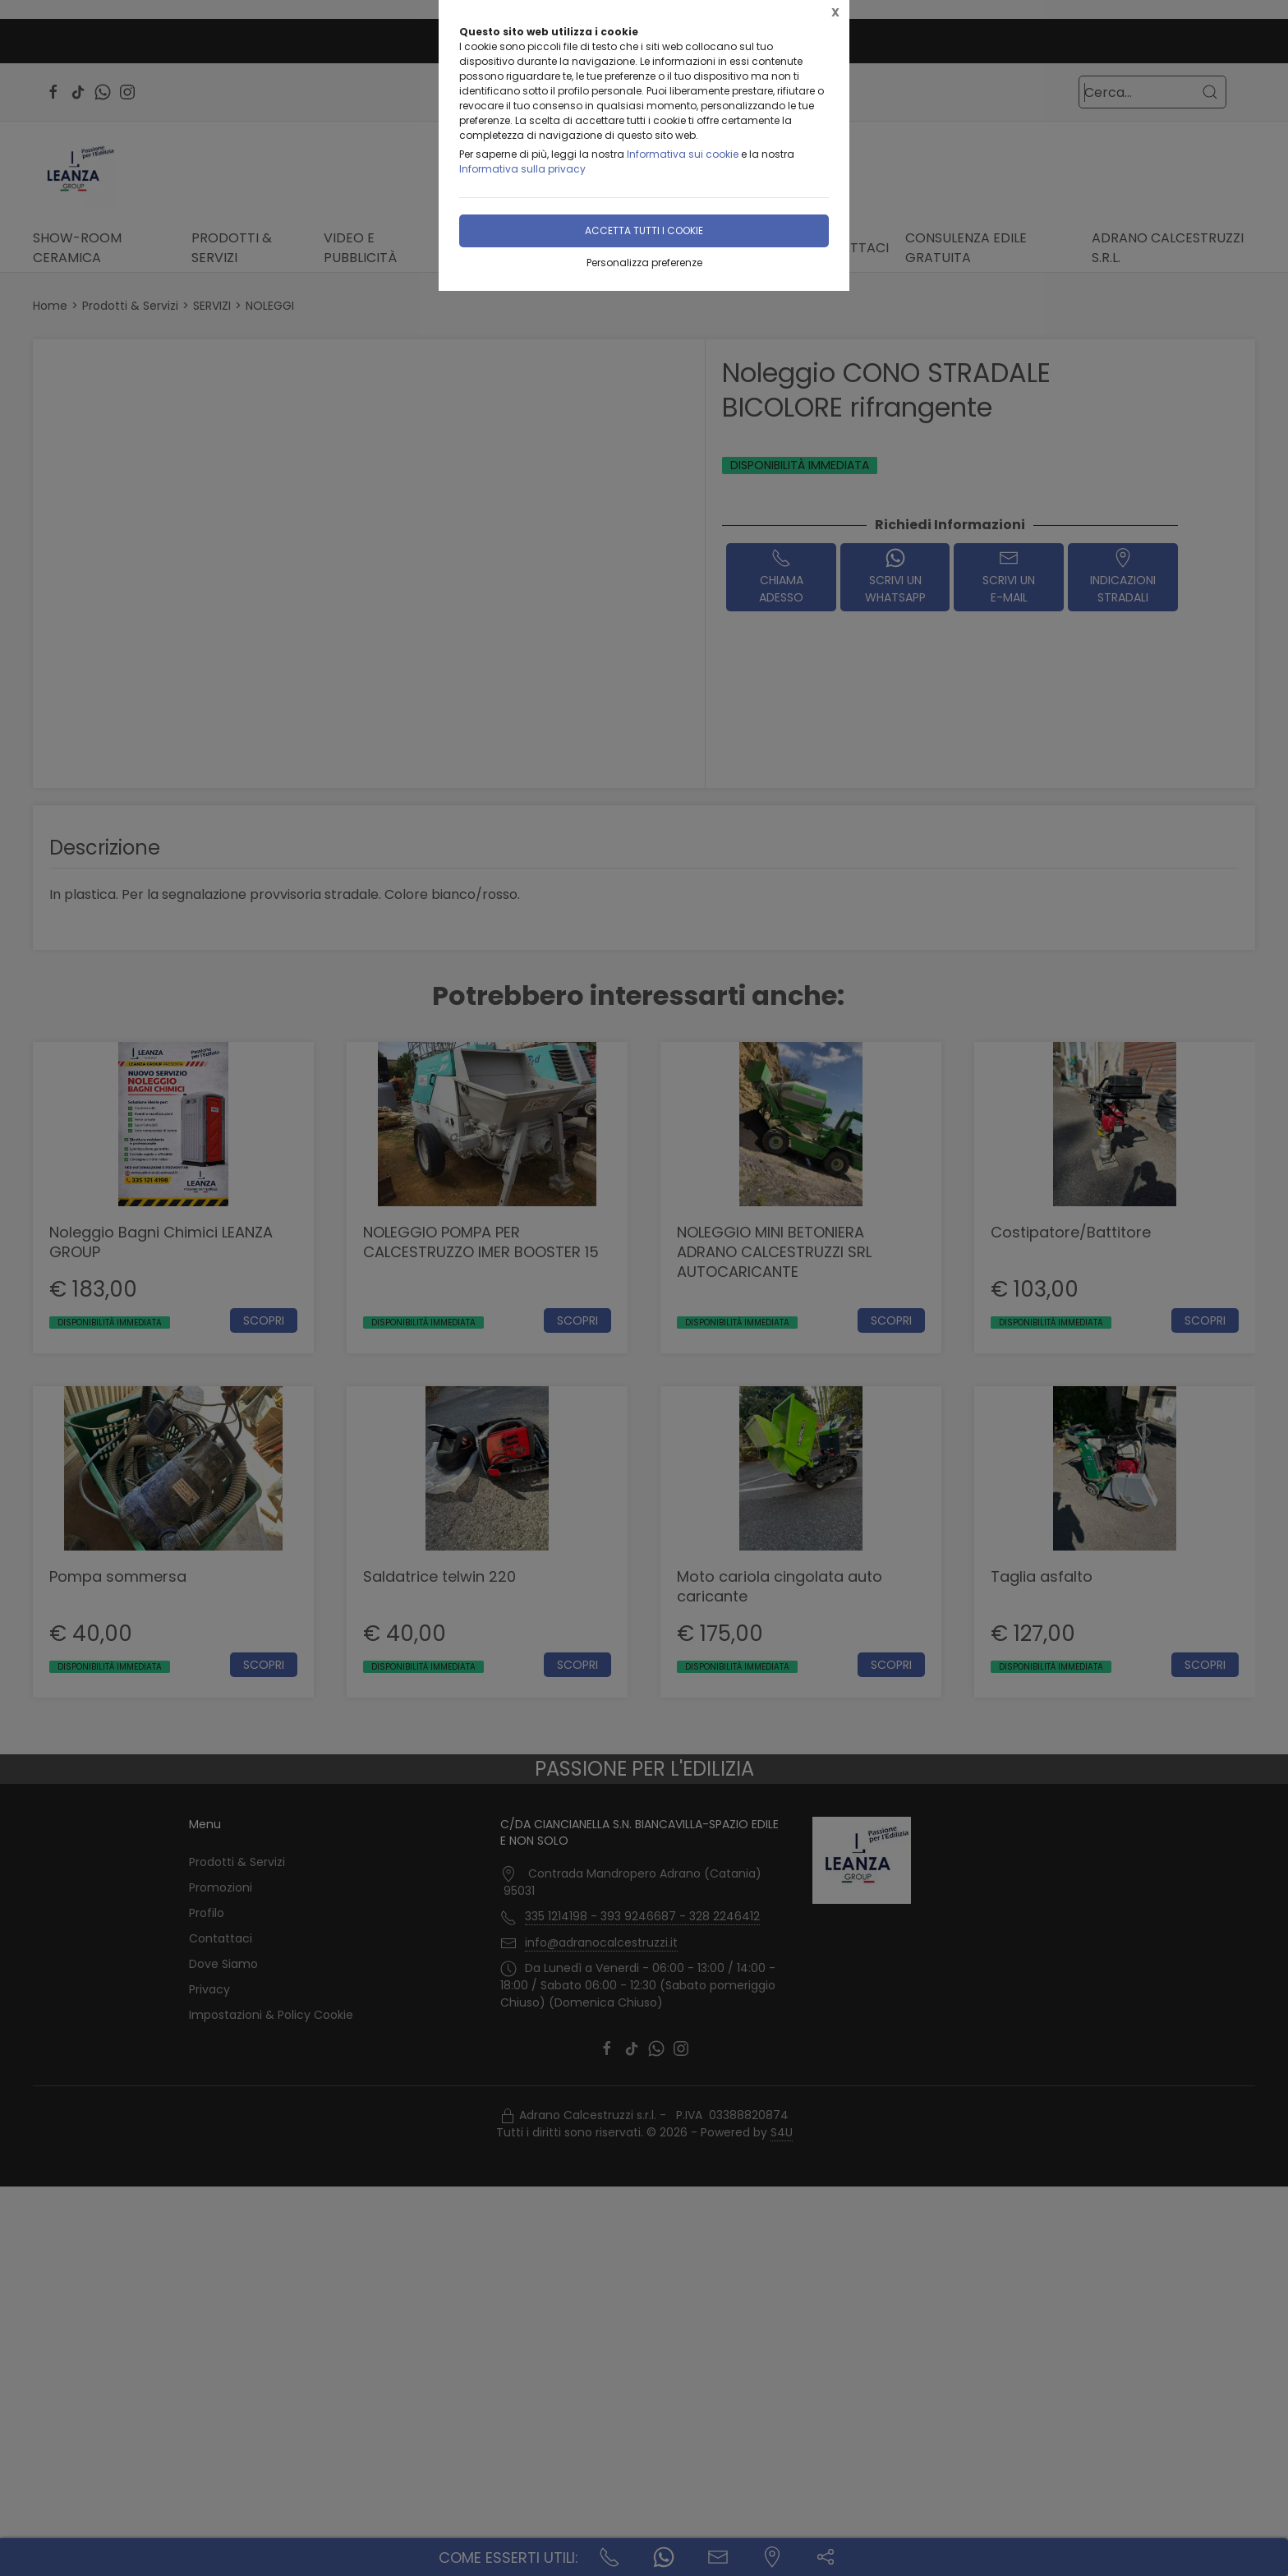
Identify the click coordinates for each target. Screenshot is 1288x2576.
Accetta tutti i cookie (644, 230)
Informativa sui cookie (682, 154)
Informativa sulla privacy (522, 169)
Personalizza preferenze (644, 263)
